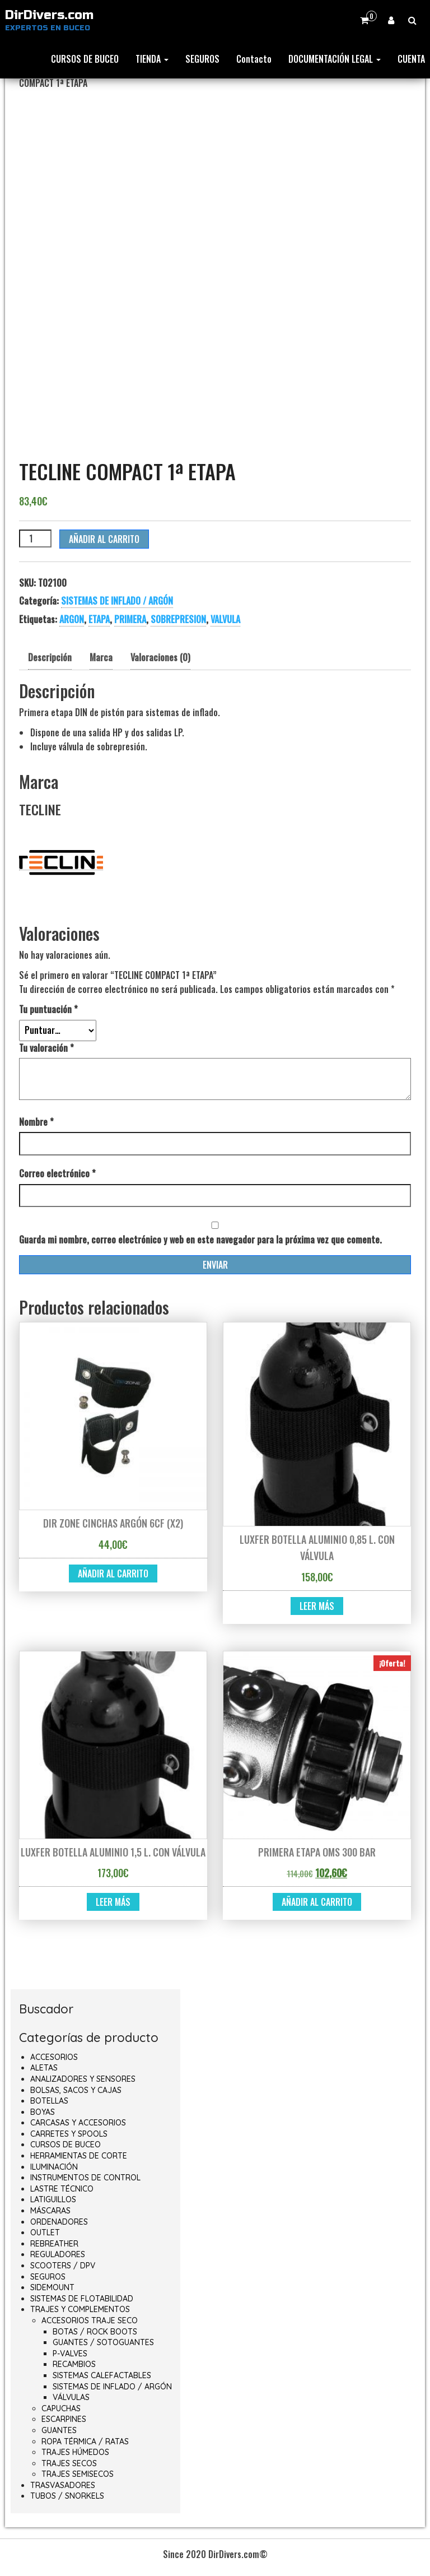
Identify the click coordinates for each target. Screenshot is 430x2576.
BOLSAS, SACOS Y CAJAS (75, 2090)
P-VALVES (70, 2353)
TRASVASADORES (62, 2485)
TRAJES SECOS (69, 2463)
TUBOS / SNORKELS (67, 2496)
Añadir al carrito (104, 539)
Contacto (254, 59)
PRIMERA (130, 619)
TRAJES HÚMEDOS (75, 2452)
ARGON (71, 619)
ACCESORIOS (54, 2057)
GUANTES (59, 2430)
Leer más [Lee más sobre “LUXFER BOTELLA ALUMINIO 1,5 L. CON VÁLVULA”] (113, 1902)
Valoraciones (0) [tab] (160, 657)
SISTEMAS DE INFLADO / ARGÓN (117, 600)
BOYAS (42, 2112)
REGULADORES (57, 2254)
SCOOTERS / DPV (62, 2266)
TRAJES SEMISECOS (77, 2474)
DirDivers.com (49, 15)
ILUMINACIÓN (54, 2167)
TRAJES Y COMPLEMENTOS (80, 2309)
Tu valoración (46, 1048)
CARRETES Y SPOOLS (69, 2134)
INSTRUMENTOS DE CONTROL (85, 2178)
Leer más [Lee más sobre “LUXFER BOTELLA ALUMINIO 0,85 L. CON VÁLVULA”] (317, 1606)
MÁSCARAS (50, 2211)
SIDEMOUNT (52, 2287)
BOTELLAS (49, 2101)
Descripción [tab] (50, 657)
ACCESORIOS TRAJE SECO (89, 2320)
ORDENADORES (59, 2222)
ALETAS (44, 2068)
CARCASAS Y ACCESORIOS (78, 2123)
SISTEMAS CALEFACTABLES (102, 2375)
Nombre (36, 1122)
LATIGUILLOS (53, 2199)
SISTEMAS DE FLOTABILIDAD (81, 2299)
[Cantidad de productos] (35, 538)
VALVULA (225, 619)
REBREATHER (54, 2244)
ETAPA (99, 619)
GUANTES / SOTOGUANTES (103, 2342)
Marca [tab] (101, 657)
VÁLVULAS (71, 2397)
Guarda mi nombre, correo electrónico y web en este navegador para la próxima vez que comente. (200, 1239)
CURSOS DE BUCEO (85, 59)
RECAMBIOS (74, 2364)
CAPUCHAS (61, 2408)
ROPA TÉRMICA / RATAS (85, 2441)
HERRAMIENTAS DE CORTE (78, 2156)
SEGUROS (202, 59)
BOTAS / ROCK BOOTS (95, 2332)
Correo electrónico (57, 1173)
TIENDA (152, 59)
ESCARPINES (63, 2419)
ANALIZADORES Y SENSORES (82, 2079)
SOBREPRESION (178, 619)
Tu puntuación (48, 1009)
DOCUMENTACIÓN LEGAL (334, 59)
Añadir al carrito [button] (113, 1573)
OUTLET (45, 2232)
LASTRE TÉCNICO (62, 2189)
